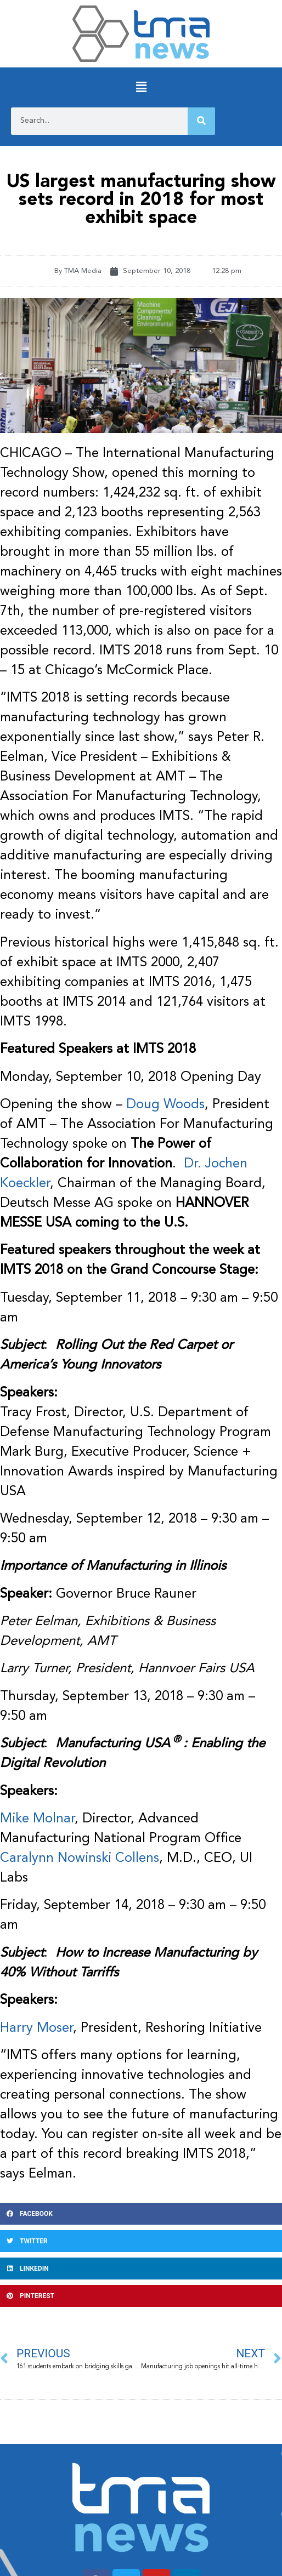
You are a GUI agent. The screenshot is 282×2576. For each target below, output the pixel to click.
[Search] (201, 121)
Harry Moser (36, 2028)
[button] (141, 87)
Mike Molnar (37, 1819)
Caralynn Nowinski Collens (79, 1858)
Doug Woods (165, 1105)
